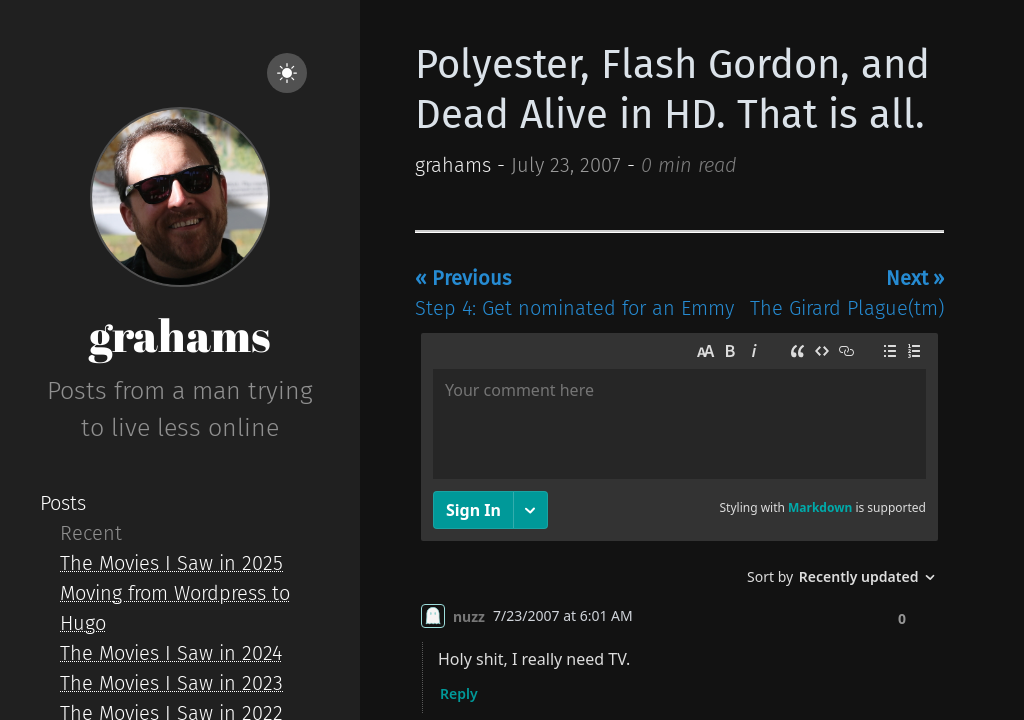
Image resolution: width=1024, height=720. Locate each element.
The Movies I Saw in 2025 (171, 563)
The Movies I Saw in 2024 (171, 653)
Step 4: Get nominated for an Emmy (574, 293)
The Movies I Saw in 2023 (171, 683)
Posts (63, 503)
